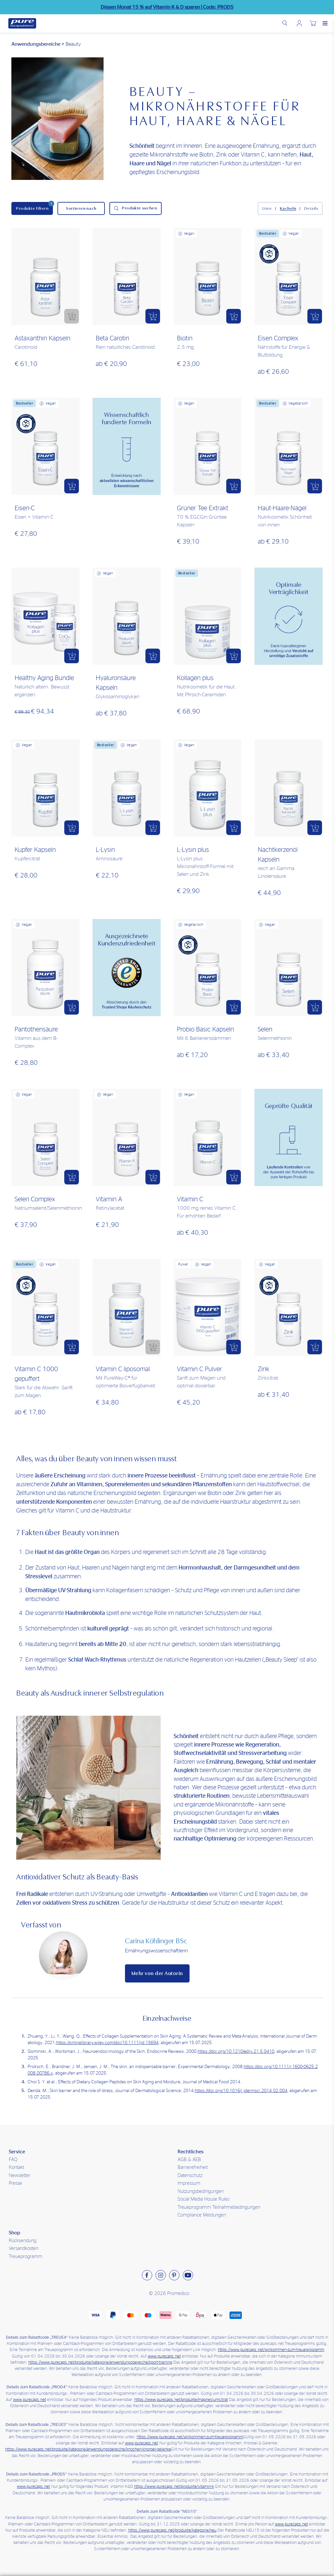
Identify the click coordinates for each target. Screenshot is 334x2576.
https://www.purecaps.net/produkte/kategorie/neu (172, 2530)
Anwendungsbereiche (35, 44)
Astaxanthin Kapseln (42, 338)
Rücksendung (22, 2240)
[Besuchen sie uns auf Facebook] (147, 2275)
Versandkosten (23, 2248)
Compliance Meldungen (202, 2215)
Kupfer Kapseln (35, 850)
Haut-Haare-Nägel (282, 508)
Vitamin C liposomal (123, 1369)
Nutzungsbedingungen (201, 2191)
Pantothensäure (36, 1029)
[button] (71, 316)
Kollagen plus (195, 678)
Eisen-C (25, 508)
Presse (15, 2183)
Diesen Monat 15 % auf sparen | (167, 7)
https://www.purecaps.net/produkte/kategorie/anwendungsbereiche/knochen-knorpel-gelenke (88, 2449)
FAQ (13, 2159)
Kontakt (16, 2167)
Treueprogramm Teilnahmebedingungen (219, 2207)
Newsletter (20, 2175)
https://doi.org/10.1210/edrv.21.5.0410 (236, 2051)
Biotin (184, 338)
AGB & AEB (189, 2159)
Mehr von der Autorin (157, 1973)
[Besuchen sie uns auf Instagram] (160, 2275)
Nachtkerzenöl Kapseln (278, 855)
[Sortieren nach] (81, 208)
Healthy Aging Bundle (44, 678)
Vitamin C (190, 1199)
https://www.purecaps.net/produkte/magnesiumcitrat (181, 2400)
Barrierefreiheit (193, 2167)
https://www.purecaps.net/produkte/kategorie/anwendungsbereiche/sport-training (100, 2362)
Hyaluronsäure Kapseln (116, 683)
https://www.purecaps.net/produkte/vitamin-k (174, 2487)
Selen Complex (35, 1199)
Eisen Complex (278, 338)
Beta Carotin (112, 338)
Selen (265, 1029)
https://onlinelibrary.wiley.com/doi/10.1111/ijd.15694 (107, 2043)
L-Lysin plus (193, 850)
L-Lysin (105, 850)
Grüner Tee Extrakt (202, 508)
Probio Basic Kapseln (205, 1029)
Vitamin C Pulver (199, 1369)
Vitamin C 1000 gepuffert (36, 1374)
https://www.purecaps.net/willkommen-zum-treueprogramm (271, 2350)
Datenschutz (190, 2175)
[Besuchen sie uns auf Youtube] (188, 2275)
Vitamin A (109, 1199)
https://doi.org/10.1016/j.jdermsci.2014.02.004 (241, 2090)
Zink (263, 1369)
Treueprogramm (25, 2256)
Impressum (189, 2183)
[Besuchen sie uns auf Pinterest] (174, 2275)
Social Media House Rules (203, 2199)
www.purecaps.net (164, 2356)
